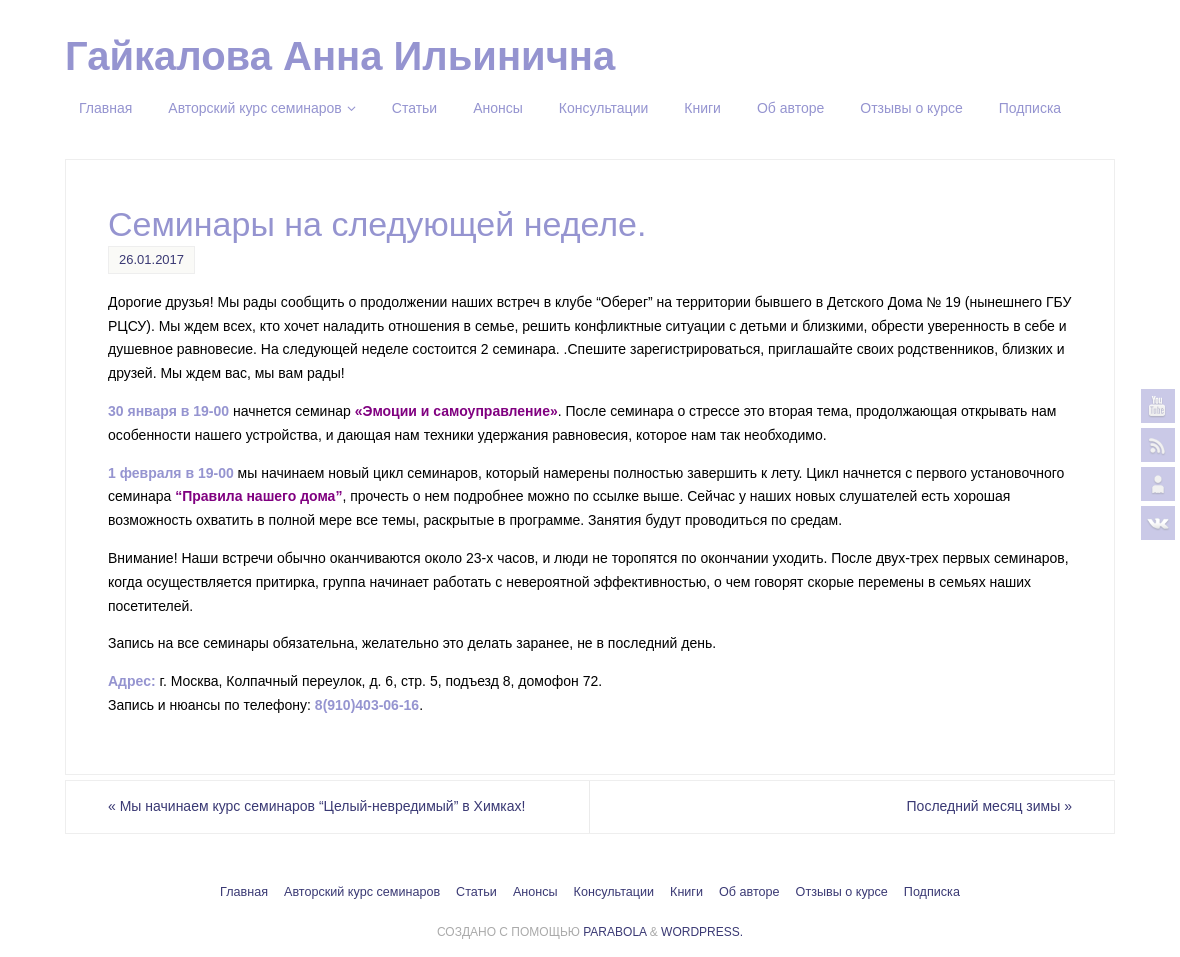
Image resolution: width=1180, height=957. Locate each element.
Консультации (614, 892)
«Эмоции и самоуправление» (456, 411)
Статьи (476, 892)
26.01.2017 (151, 259)
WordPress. (702, 932)
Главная (244, 892)
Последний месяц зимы (989, 806)
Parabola (614, 932)
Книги (686, 892)
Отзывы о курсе (842, 892)
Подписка (932, 892)
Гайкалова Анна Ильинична (340, 56)
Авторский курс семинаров (362, 892)
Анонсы (535, 892)
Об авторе (749, 892)
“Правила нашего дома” (258, 496)
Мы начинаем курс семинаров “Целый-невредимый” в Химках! (316, 806)
